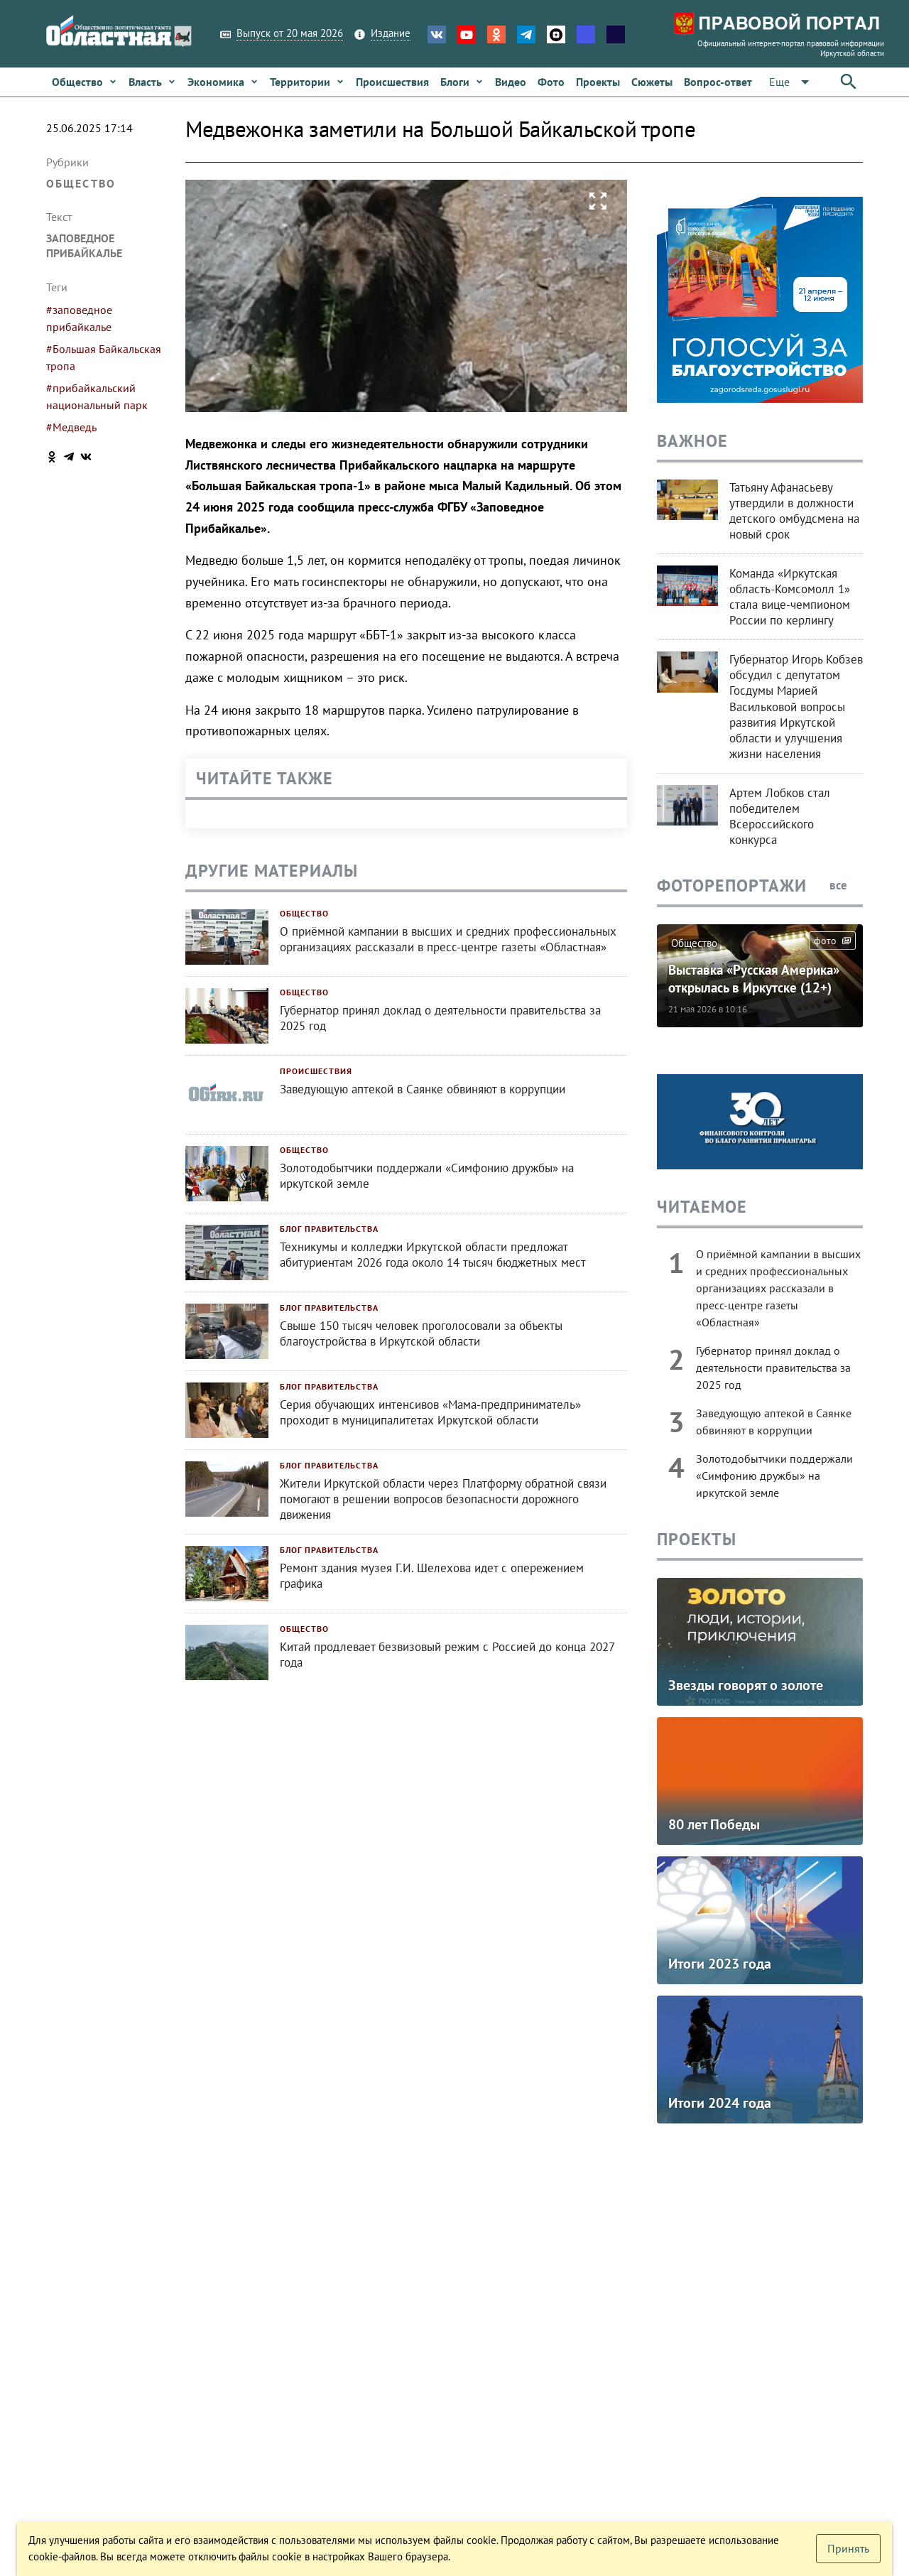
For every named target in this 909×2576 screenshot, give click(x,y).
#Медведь (71, 427)
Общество (81, 183)
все (846, 885)
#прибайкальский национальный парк (97, 396)
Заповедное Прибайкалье (84, 245)
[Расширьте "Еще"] (792, 82)
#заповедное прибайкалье (79, 318)
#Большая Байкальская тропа (103, 357)
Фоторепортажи (732, 886)
